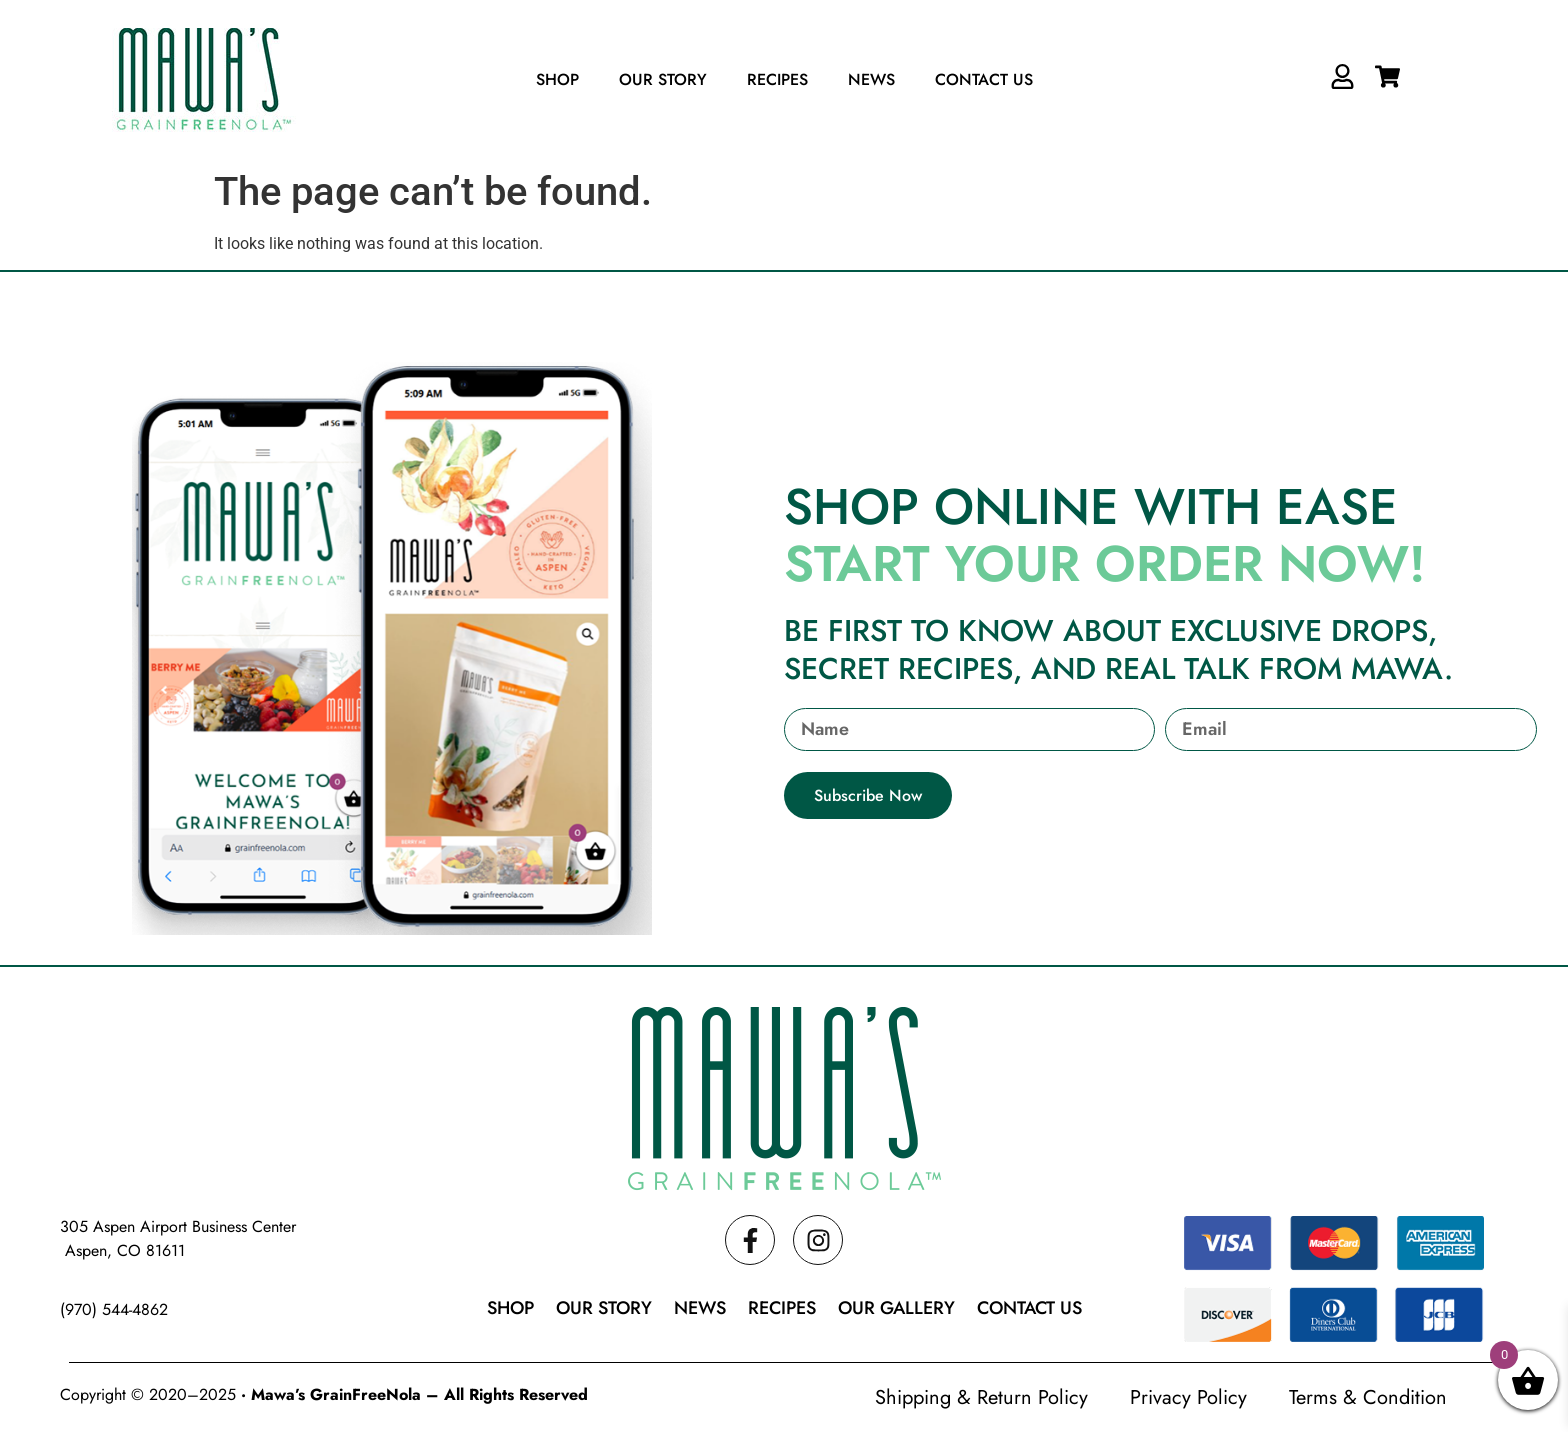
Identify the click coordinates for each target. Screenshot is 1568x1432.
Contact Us (984, 79)
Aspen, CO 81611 (122, 1250)
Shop (557, 79)
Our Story (663, 79)
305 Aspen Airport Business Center (178, 1226)
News (871, 79)
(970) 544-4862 (114, 1309)
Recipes (777, 79)
